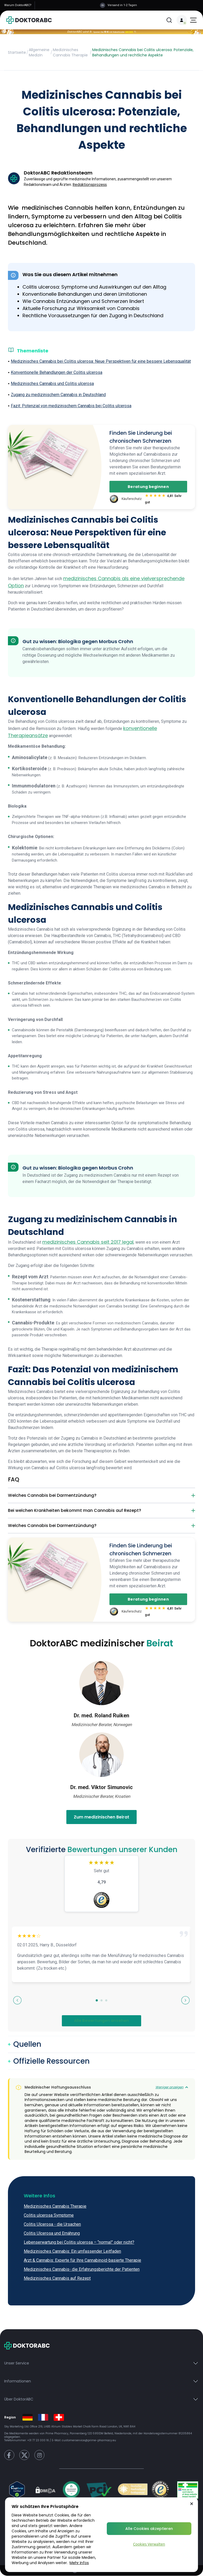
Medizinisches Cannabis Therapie (70, 52)
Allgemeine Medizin (39, 52)
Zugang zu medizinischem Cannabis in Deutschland (58, 394)
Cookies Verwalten (149, 2544)
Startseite (17, 52)
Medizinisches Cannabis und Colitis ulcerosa (52, 383)
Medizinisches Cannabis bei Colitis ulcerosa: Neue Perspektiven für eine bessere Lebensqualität (101, 361)
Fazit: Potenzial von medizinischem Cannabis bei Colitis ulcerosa (71, 405)
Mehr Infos (79, 2562)
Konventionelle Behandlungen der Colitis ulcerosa (56, 372)
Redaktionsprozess (90, 184)
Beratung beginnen (148, 486)
